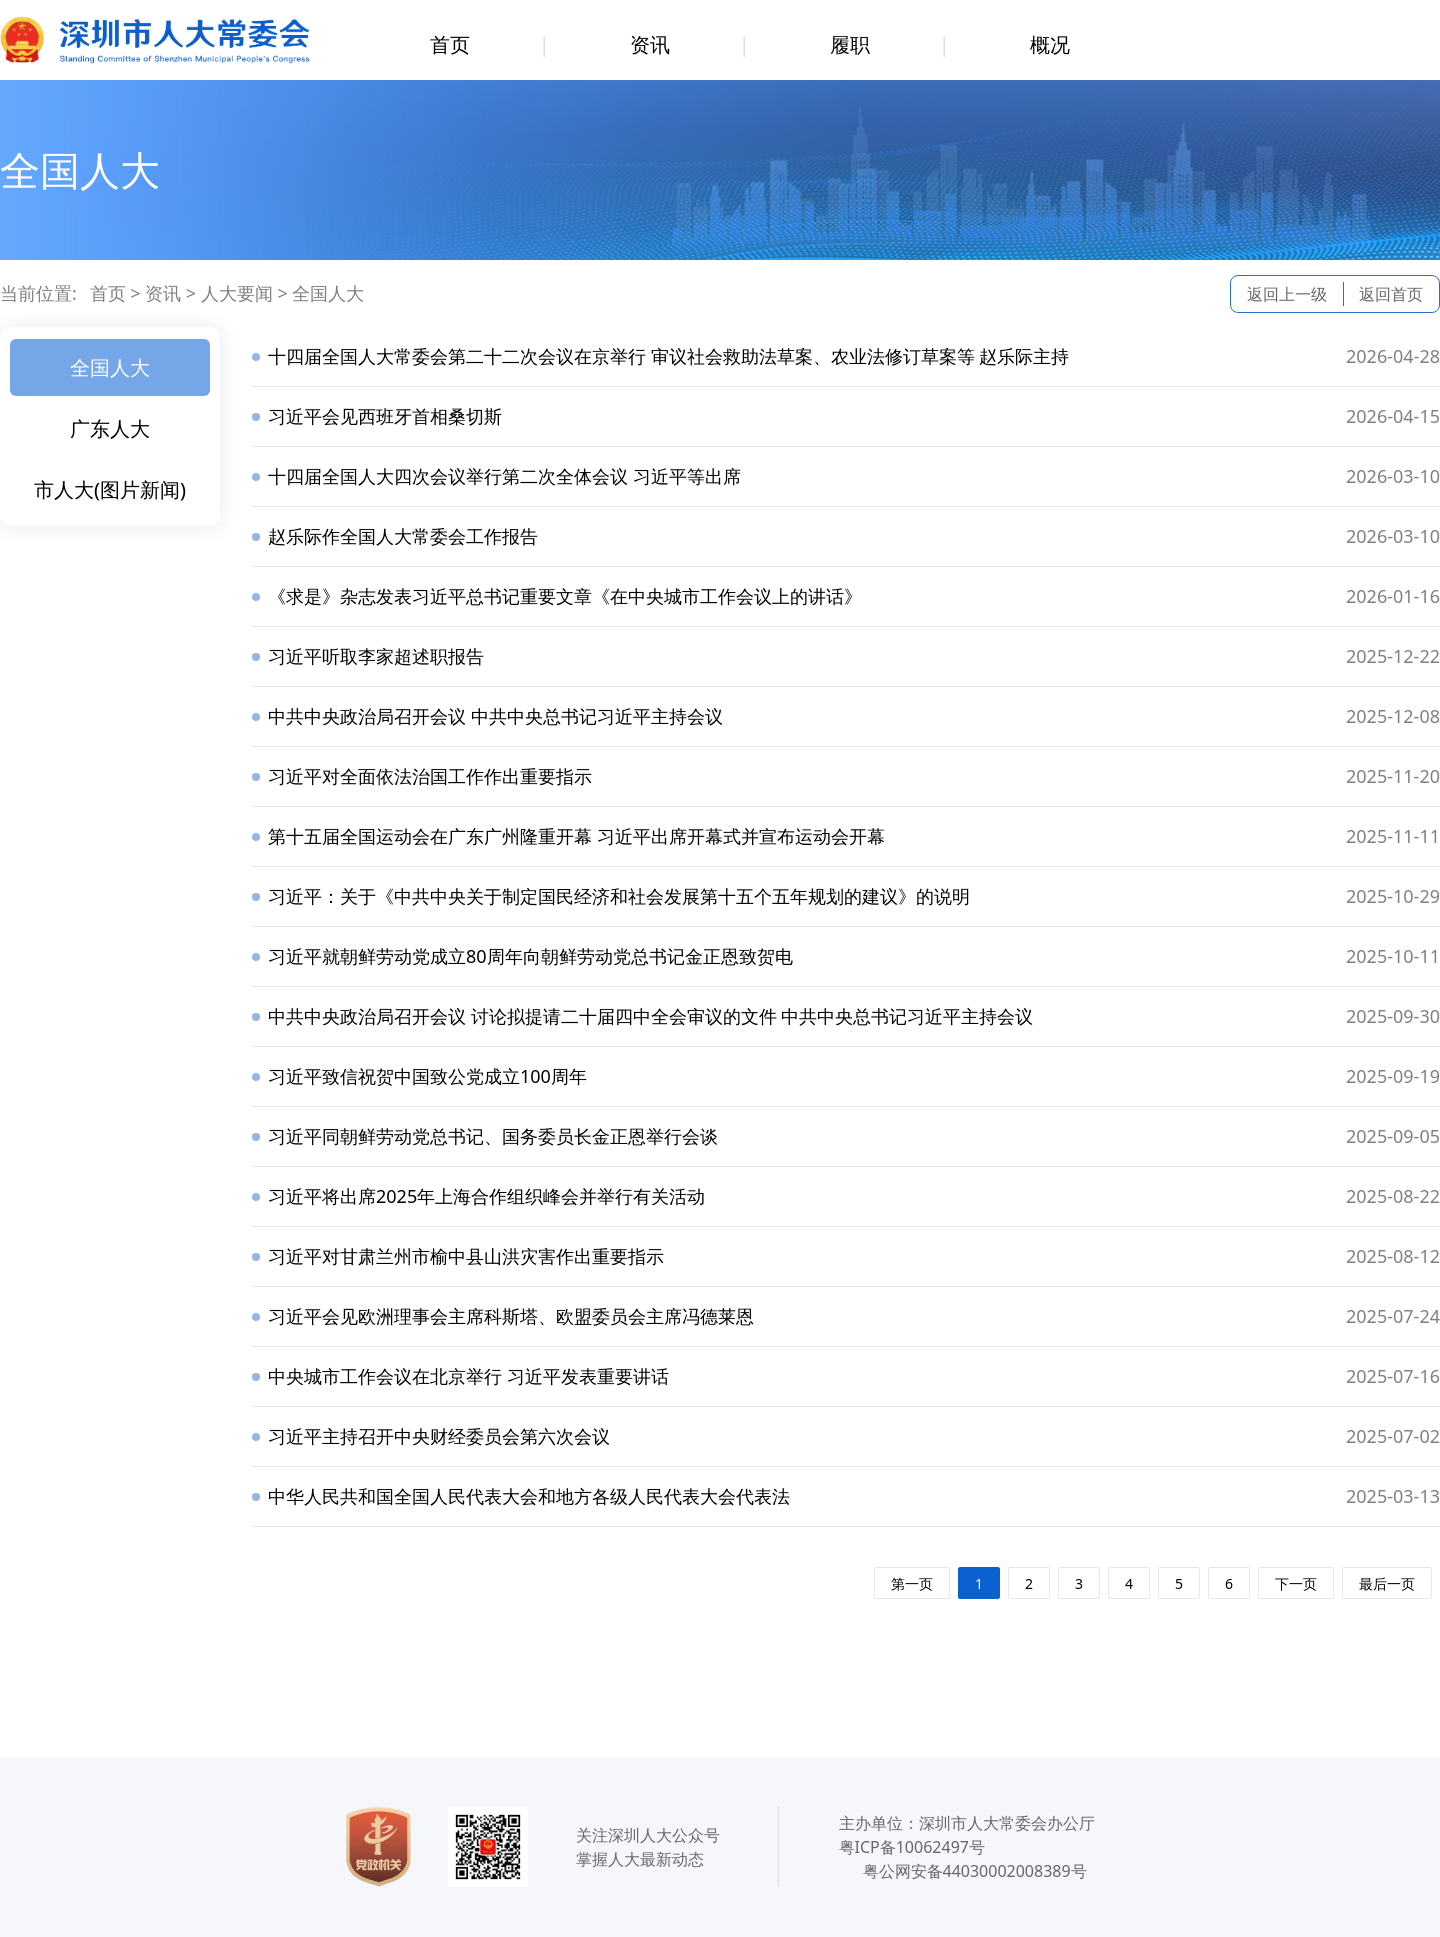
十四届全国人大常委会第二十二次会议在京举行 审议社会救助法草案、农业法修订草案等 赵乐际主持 (668, 356)
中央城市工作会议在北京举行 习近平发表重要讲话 (468, 1376)
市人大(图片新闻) (110, 489)
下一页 (1296, 1583)
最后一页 (1387, 1583)
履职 (850, 44)
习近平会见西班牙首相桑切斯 (385, 416)
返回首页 (1391, 294)
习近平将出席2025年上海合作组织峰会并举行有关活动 (486, 1196)
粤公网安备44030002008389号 (975, 1871)
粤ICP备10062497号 (912, 1847)
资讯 (650, 44)
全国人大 (328, 293)
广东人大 (110, 428)
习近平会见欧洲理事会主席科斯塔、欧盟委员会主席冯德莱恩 (511, 1316)
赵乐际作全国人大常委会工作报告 (403, 536)
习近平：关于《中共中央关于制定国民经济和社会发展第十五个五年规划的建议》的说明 (619, 896)
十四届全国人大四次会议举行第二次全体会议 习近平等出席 (504, 476)
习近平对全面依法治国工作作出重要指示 (430, 776)
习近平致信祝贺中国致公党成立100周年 (427, 1076)
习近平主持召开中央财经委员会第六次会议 (439, 1436)
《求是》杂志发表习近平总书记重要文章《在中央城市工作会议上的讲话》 (565, 596)
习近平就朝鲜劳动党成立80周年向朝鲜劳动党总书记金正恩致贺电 (530, 956)
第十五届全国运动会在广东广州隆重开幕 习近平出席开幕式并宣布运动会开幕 (576, 836)
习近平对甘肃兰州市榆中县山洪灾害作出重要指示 (466, 1256)
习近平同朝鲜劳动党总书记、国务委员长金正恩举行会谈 (493, 1136)
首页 (450, 44)
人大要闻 (237, 293)
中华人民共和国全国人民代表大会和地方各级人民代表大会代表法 (529, 1496)
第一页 (912, 1583)
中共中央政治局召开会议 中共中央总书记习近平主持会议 (495, 716)
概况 (1050, 44)
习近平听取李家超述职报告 (376, 656)
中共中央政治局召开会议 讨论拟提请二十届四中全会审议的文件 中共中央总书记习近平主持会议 (650, 1016)
